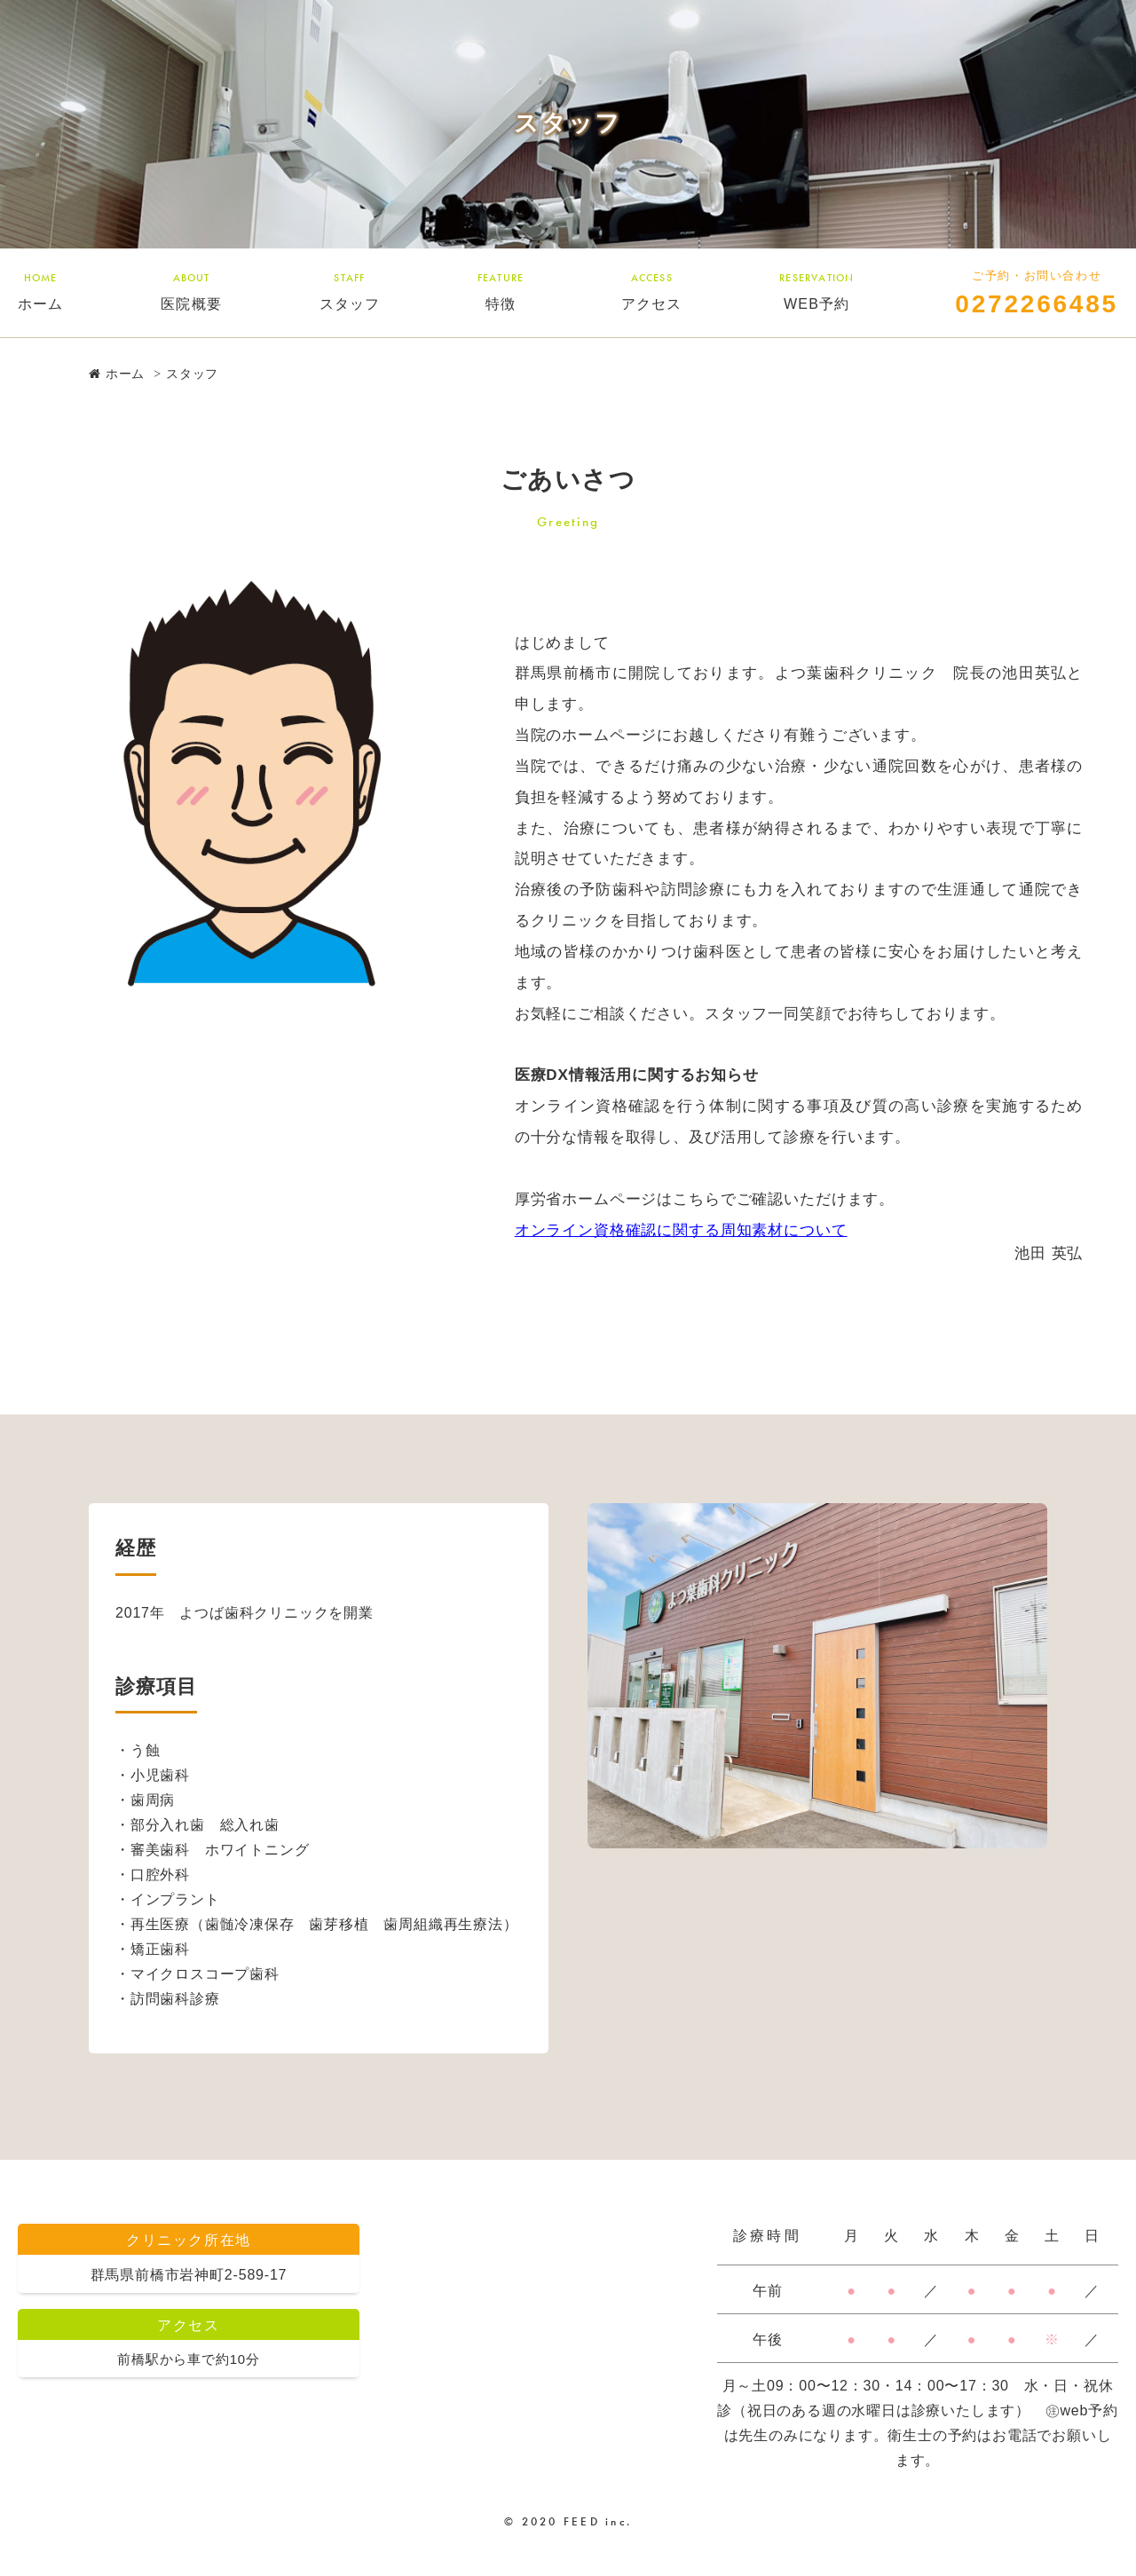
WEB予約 (816, 290)
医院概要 (191, 290)
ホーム (41, 290)
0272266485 (1036, 304)
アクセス (651, 290)
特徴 (500, 290)
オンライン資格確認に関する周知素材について (681, 1230)
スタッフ (350, 290)
